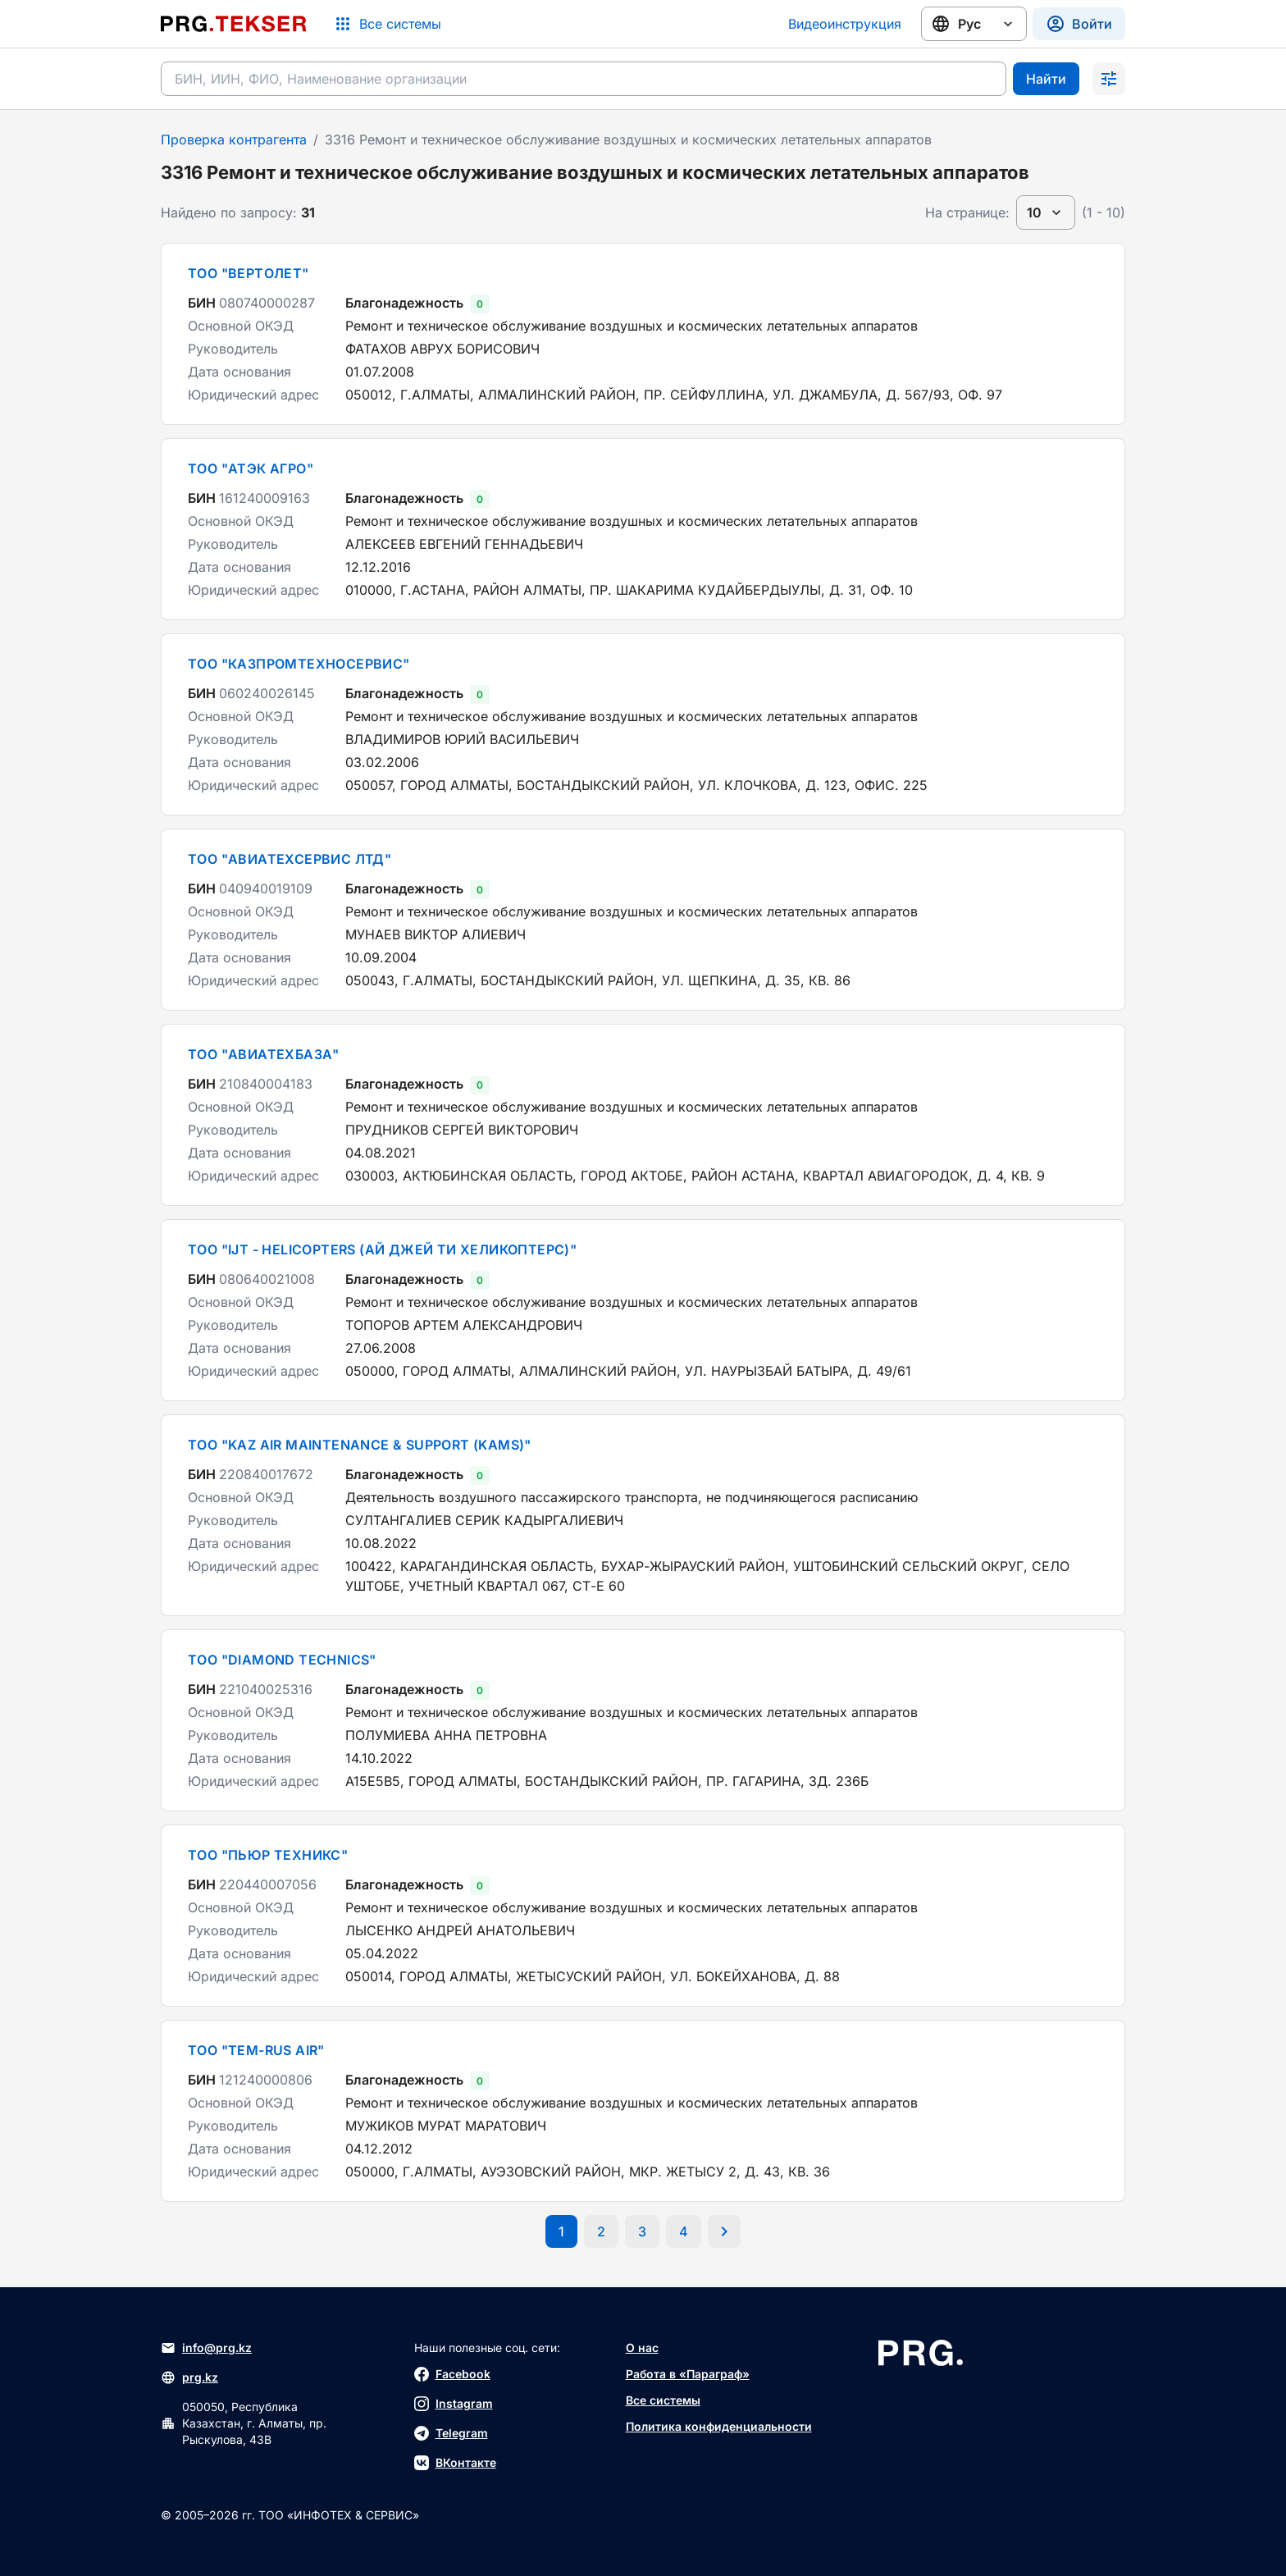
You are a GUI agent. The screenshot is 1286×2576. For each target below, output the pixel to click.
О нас (642, 2347)
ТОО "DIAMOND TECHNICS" (282, 1659)
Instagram (453, 2403)
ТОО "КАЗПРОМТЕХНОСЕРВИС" (299, 663)
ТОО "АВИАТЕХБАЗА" (264, 1054)
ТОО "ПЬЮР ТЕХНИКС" (268, 1855)
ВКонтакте (455, 2462)
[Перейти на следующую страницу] (724, 2231)
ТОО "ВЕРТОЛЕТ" (248, 273)
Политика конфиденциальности (719, 2426)
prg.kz (189, 2377)
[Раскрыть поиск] (1108, 78)
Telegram (451, 2433)
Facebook (452, 2374)
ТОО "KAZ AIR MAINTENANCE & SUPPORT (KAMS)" (359, 1444)
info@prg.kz (206, 2348)
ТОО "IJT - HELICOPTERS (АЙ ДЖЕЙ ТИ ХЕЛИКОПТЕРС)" (382, 1249)
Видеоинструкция (844, 24)
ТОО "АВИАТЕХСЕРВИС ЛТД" (289, 859)
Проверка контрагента (234, 139)
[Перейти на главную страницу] (234, 24)
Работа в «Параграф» (688, 2374)
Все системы (663, 2400)
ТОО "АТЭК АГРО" (250, 468)
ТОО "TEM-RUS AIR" (256, 2050)
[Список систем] (387, 23)
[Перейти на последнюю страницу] (683, 2231)
